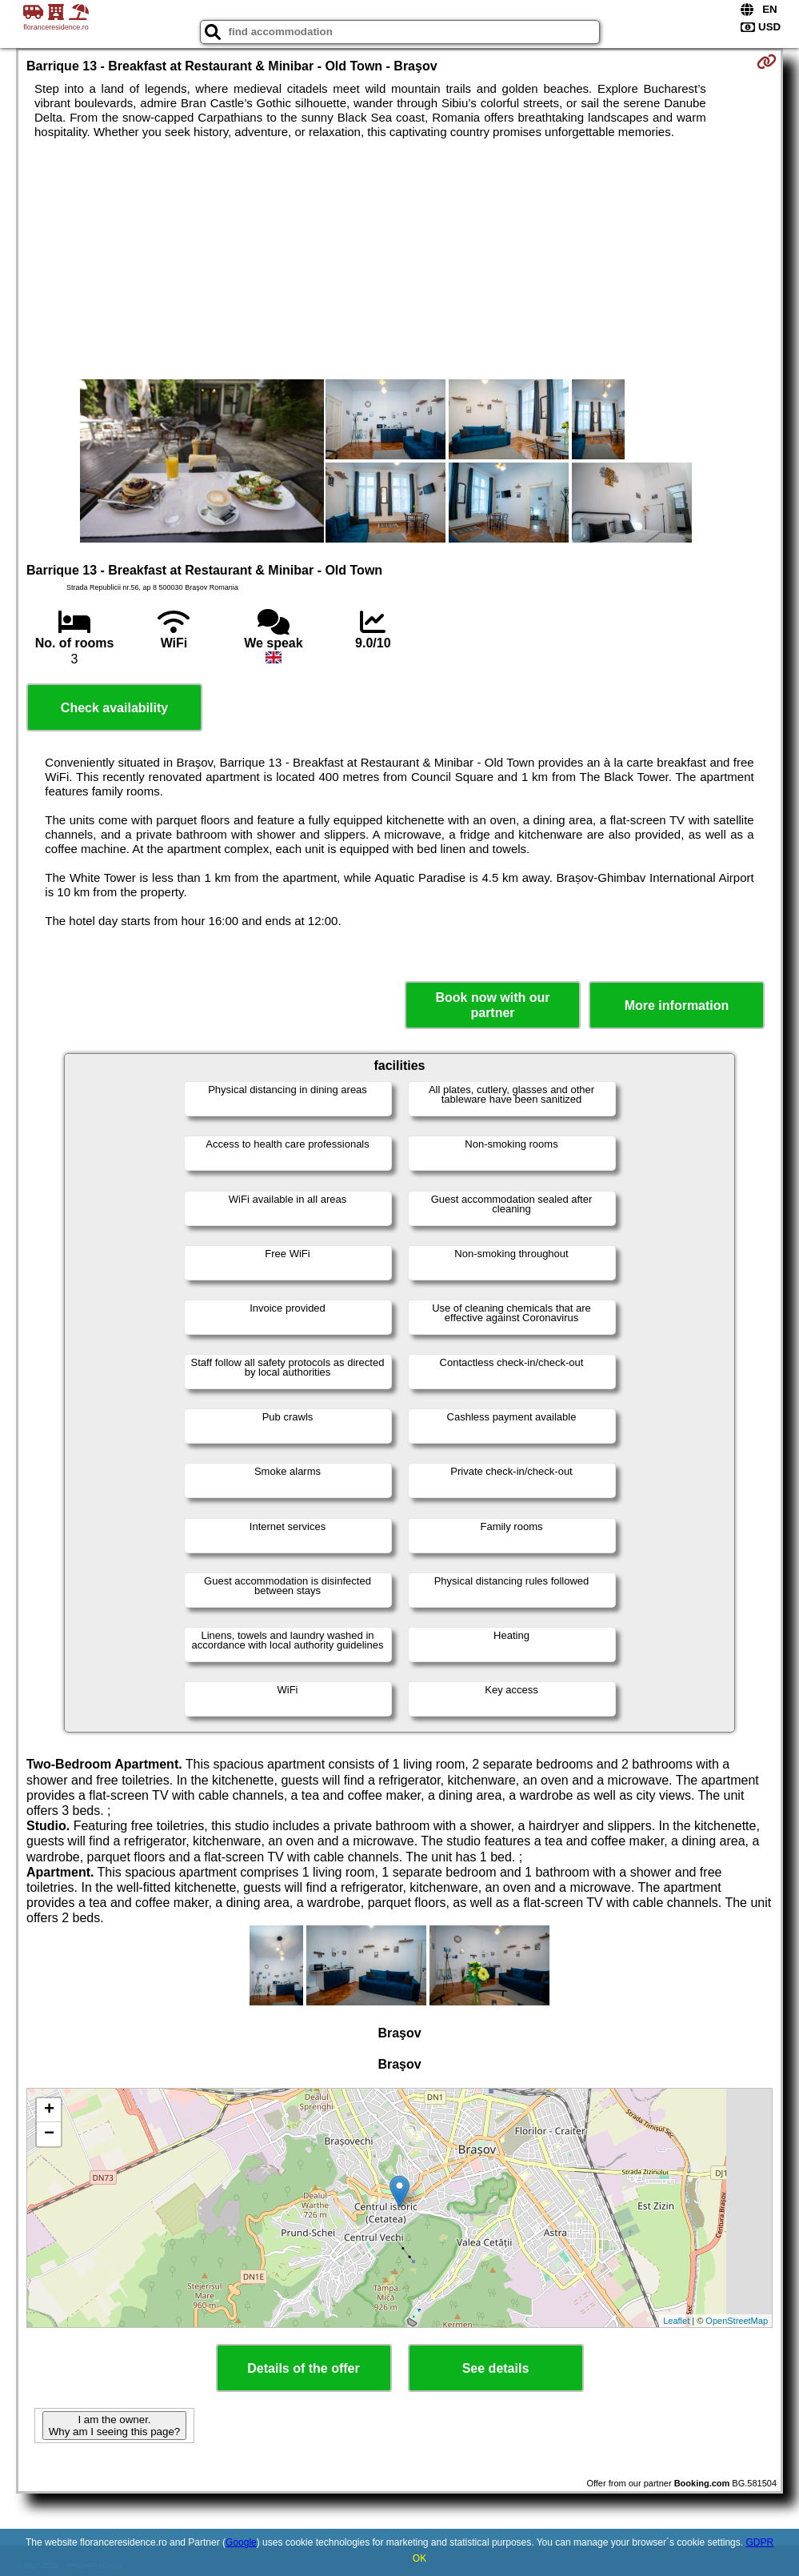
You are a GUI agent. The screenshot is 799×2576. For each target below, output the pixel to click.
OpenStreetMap (736, 2321)
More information (677, 1005)
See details (495, 2368)
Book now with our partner (492, 1005)
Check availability (114, 708)
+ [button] (49, 2110)
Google (241, 2542)
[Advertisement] (399, 259)
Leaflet (676, 2321)
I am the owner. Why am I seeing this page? (114, 2426)
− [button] (49, 2134)
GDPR (759, 2542)
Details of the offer (303, 2368)
